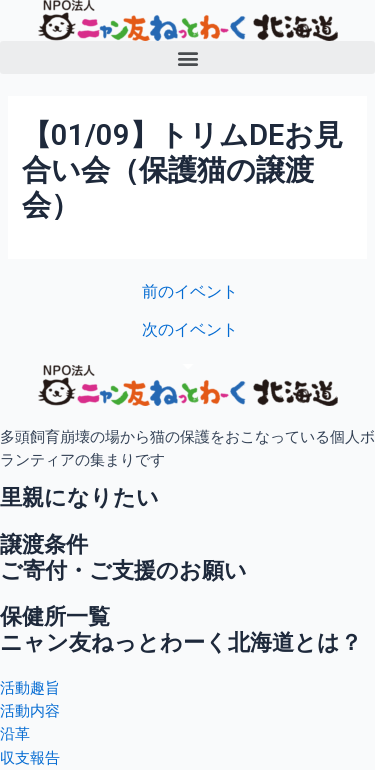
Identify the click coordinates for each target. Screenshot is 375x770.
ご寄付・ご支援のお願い (123, 570)
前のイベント (190, 293)
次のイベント (190, 331)
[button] (187, 57)
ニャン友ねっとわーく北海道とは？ (181, 642)
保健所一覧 (55, 616)
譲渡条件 (44, 544)
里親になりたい (79, 497)
